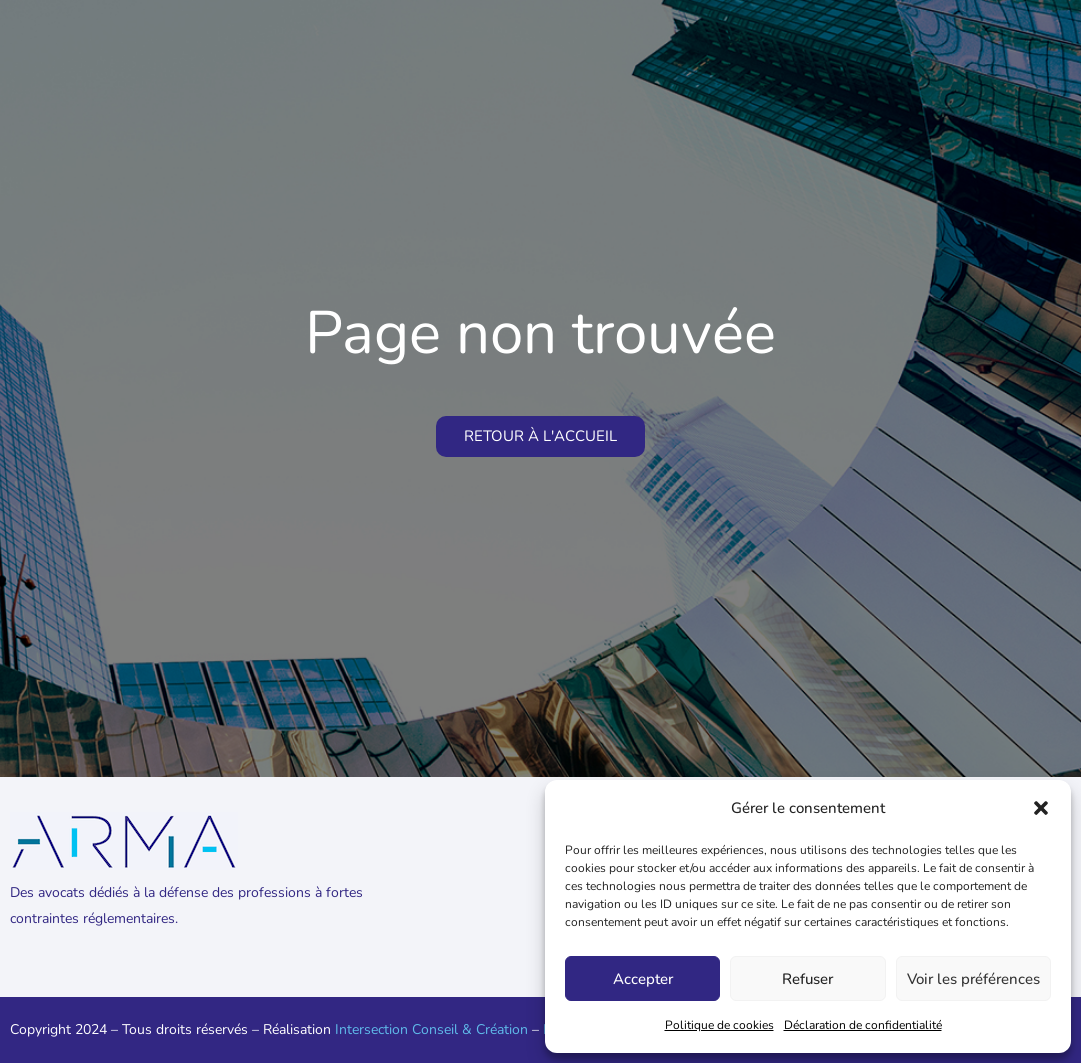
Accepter (643, 979)
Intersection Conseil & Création (431, 1029)
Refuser (807, 979)
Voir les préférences (973, 979)
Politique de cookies (719, 1025)
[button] (1041, 808)
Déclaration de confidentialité (863, 1025)
